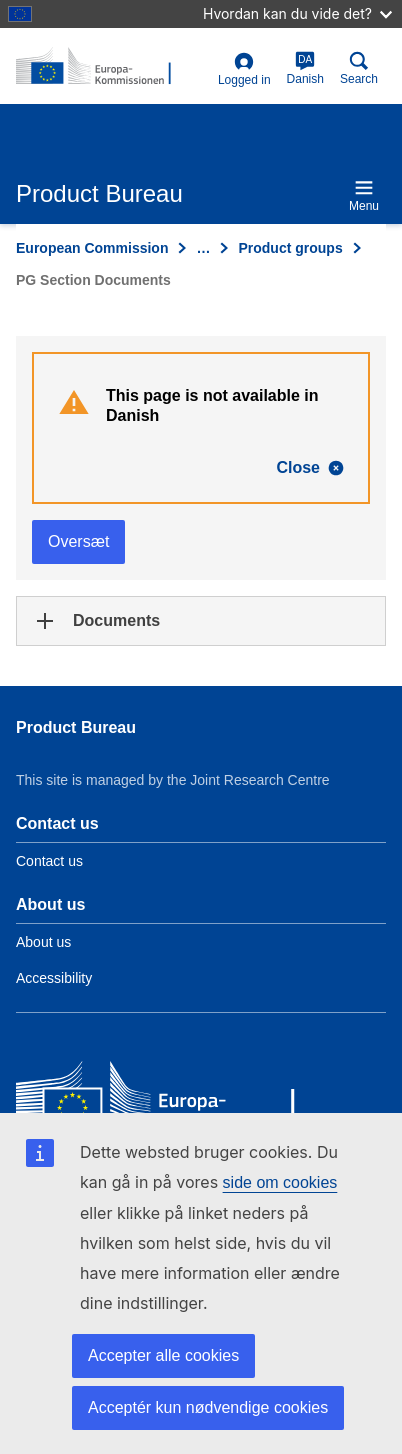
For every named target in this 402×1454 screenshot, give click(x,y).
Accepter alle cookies (163, 1355)
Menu (364, 195)
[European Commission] (161, 1099)
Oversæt (78, 541)
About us (43, 942)
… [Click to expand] (203, 248)
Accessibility (54, 978)
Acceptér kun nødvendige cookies (208, 1407)
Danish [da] (305, 68)
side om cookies (280, 1182)
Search (359, 68)
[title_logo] (113, 67)
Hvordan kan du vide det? (297, 13)
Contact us (49, 861)
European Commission (92, 248)
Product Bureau (76, 727)
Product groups (290, 248)
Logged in (244, 69)
